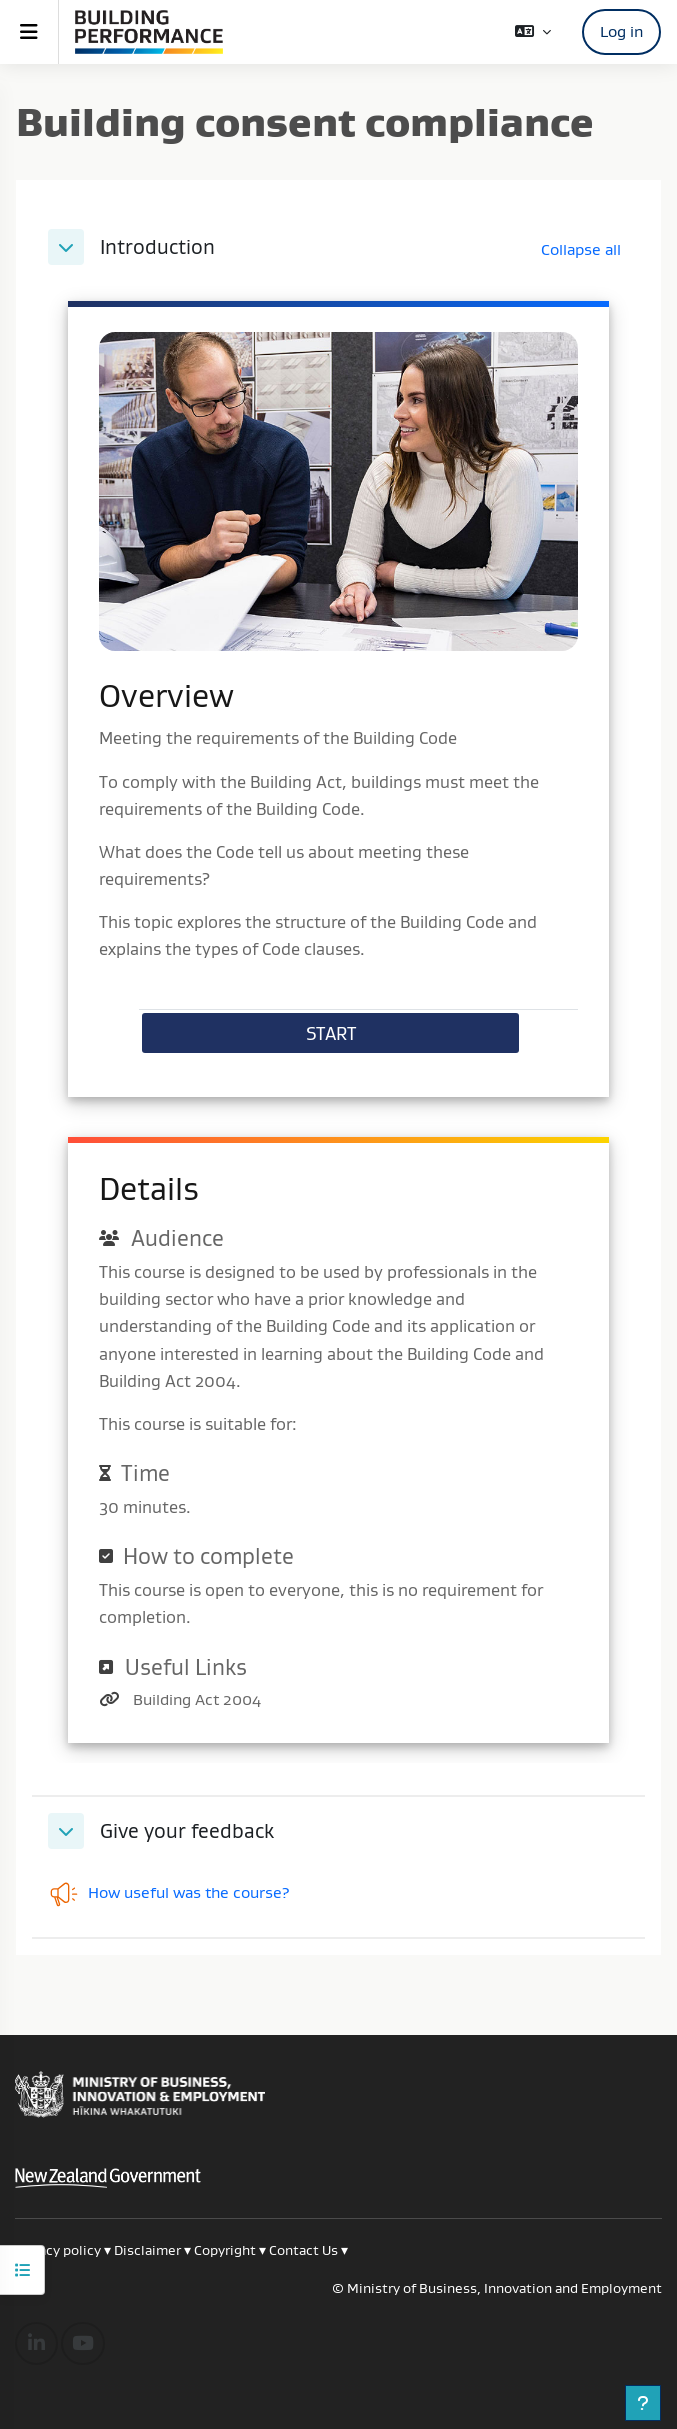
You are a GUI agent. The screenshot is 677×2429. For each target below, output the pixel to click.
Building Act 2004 (197, 1699)
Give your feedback (187, 1831)
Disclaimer (147, 2250)
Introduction (157, 247)
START (331, 1033)
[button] (533, 31)
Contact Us (303, 2250)
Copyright (226, 2250)
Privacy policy (58, 2250)
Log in (621, 31)
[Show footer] (643, 2403)
